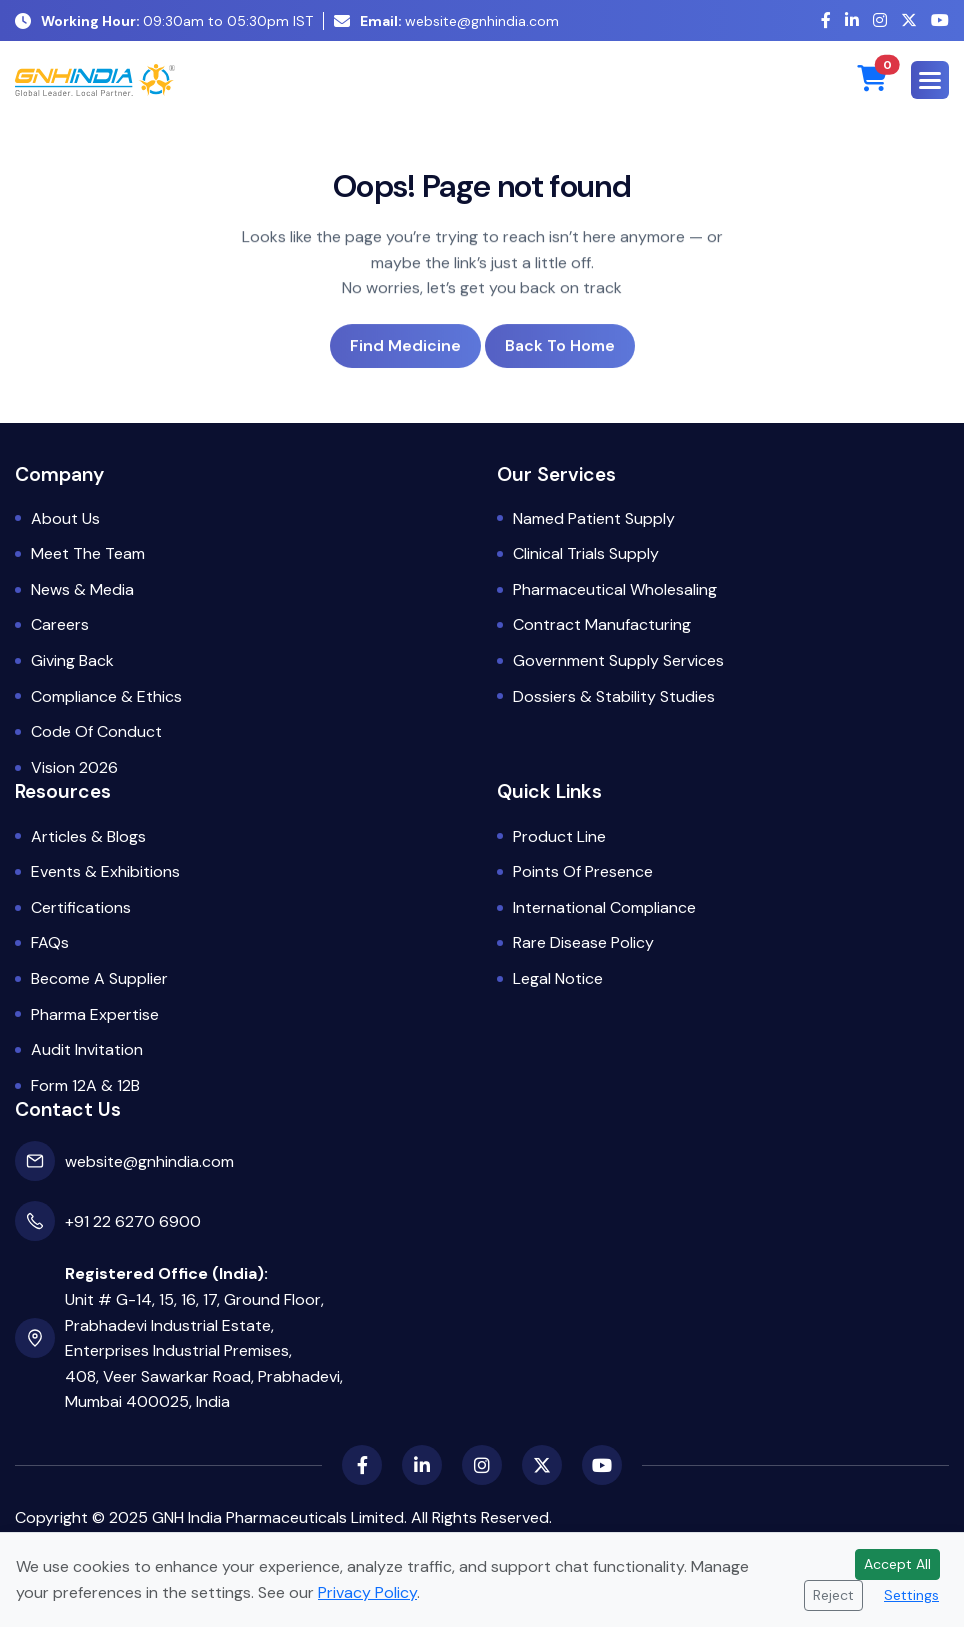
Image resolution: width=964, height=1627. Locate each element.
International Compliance (604, 907)
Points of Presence (583, 871)
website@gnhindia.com (446, 21)
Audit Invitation (87, 1049)
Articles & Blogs (88, 836)
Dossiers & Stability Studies (614, 696)
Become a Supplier (99, 978)
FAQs (50, 942)
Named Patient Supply (594, 518)
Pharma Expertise (95, 1014)
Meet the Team (88, 553)
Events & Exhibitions (105, 871)
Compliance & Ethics (106, 696)
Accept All (897, 1564)
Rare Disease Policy (583, 942)
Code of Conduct (96, 731)
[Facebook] (826, 20)
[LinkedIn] (852, 20)
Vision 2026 (74, 767)
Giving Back (72, 660)
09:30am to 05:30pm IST (164, 21)
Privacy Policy (367, 1592)
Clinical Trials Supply (586, 553)
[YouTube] (940, 20)
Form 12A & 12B (85, 1085)
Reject (833, 1595)
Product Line (559, 836)
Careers (60, 624)
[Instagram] (880, 20)
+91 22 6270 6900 (133, 1221)
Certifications (81, 907)
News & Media (82, 589)
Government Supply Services (618, 660)
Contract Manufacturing (602, 624)
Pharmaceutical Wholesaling (615, 589)
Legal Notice (558, 978)
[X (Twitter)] (909, 20)
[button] (930, 80)
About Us (65, 518)
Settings (911, 1595)
